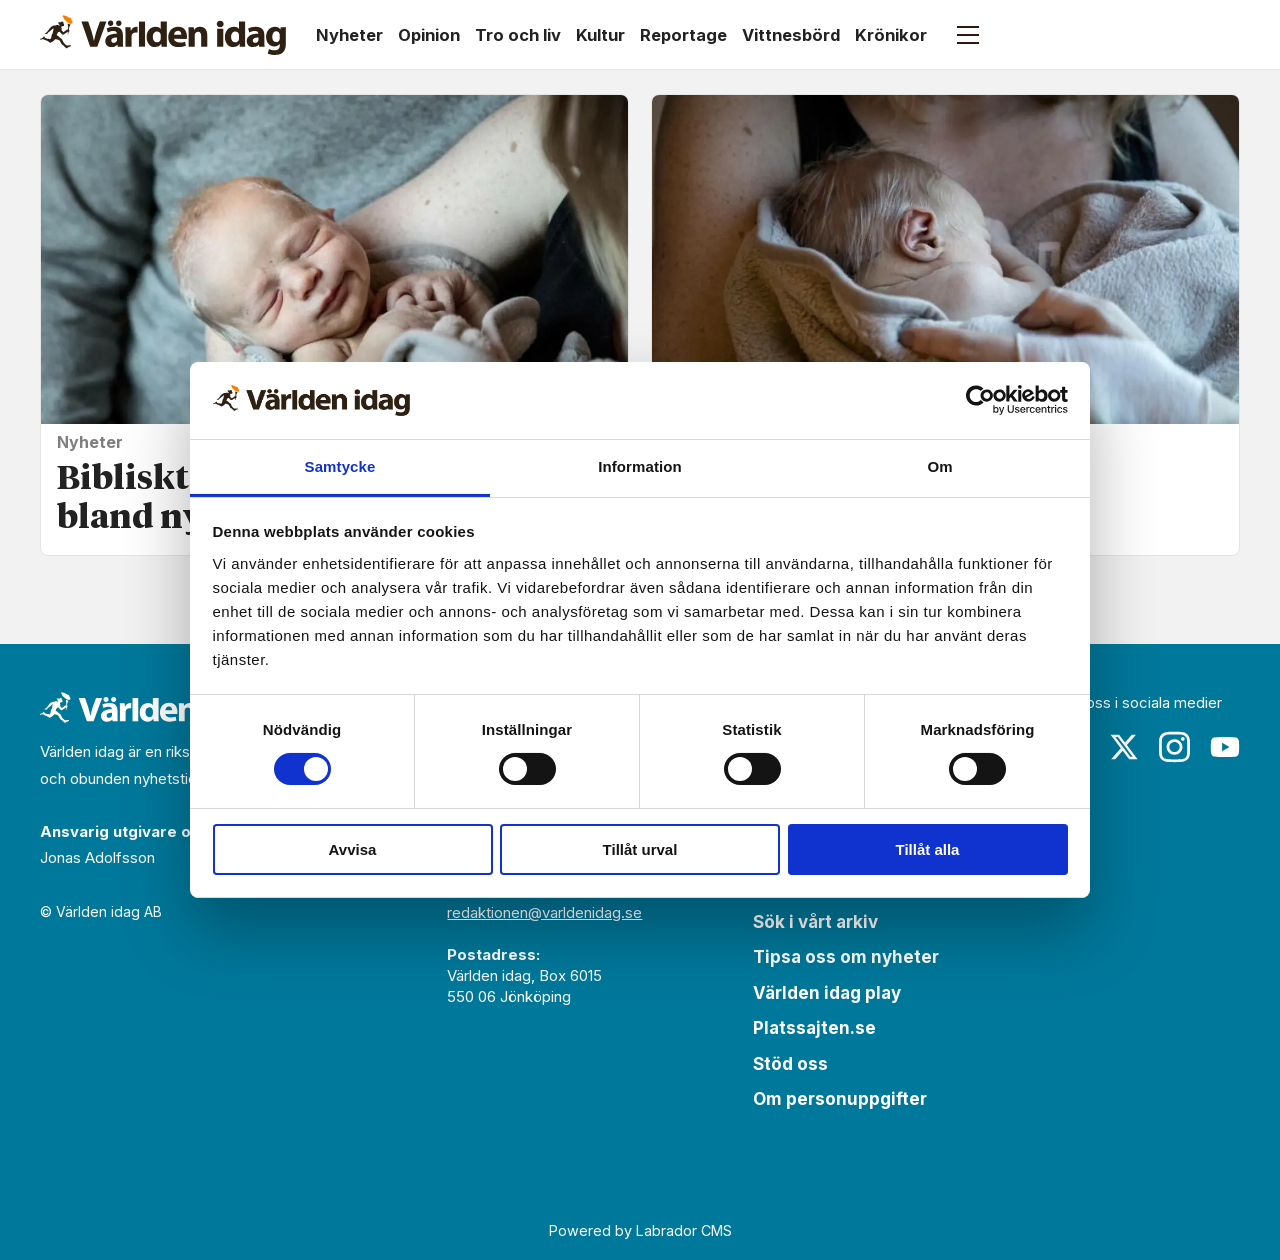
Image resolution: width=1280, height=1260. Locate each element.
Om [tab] (939, 466)
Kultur (600, 35)
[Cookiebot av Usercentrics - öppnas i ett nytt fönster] (980, 400)
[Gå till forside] (163, 35)
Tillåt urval (640, 849)
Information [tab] (640, 466)
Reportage (683, 35)
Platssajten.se (814, 1028)
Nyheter (349, 35)
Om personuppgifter (840, 1099)
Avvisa (353, 849)
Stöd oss (790, 1064)
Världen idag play (827, 993)
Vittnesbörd (791, 35)
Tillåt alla (928, 849)
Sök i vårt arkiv (815, 922)
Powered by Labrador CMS (640, 1230)
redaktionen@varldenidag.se (544, 912)
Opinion (429, 35)
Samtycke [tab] (340, 466)
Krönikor (891, 35)
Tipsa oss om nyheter (846, 957)
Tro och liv (518, 35)
